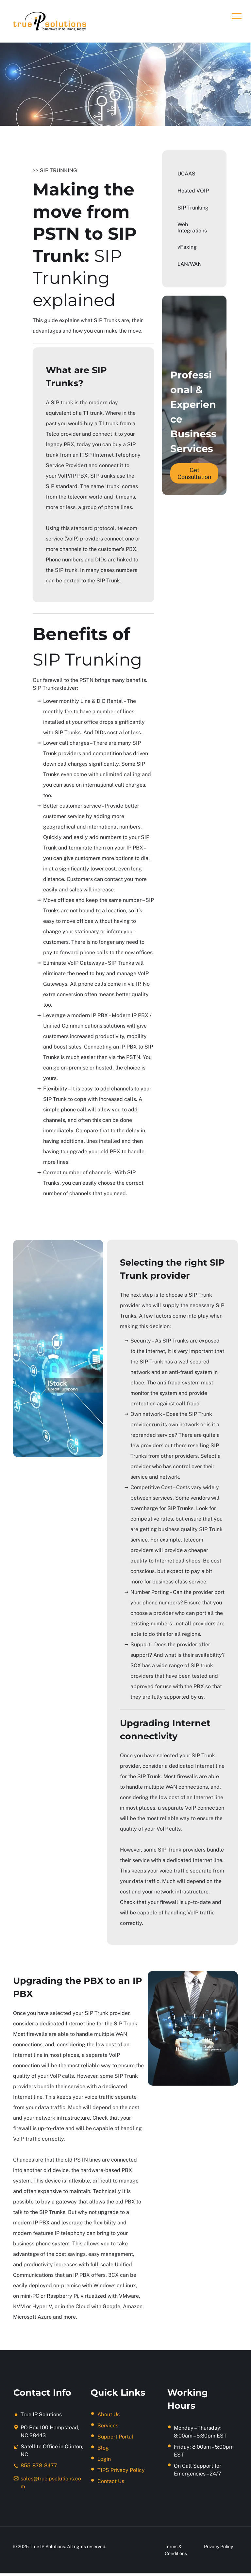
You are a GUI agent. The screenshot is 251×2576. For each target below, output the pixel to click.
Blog (103, 2448)
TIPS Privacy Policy (121, 2470)
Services (107, 2425)
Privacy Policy (218, 2546)
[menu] (236, 16)
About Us (108, 2414)
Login (104, 2459)
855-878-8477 (39, 2465)
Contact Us (110, 2481)
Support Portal (115, 2437)
